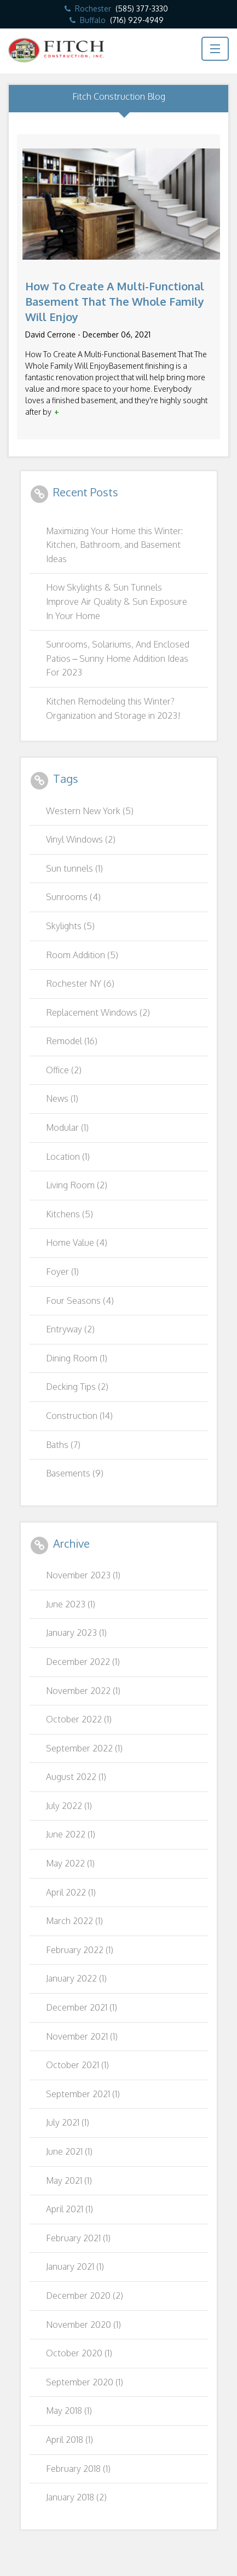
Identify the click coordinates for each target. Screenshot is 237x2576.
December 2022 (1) (83, 1661)
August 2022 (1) (76, 1776)
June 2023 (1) (70, 1604)
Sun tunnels (74, 868)
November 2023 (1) (83, 1575)
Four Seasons (80, 1300)
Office (64, 1069)
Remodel (71, 1040)
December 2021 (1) (81, 2007)
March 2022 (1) (74, 1920)
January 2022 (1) (76, 1978)
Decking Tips (77, 1386)
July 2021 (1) (67, 2122)
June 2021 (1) (69, 2151)
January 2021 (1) (75, 2266)
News (62, 1098)
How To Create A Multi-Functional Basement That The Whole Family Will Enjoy (114, 301)
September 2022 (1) (84, 1748)
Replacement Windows (98, 1012)
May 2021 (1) (69, 2180)
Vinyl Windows (80, 839)
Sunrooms (73, 896)
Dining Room (76, 1358)
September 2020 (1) (84, 2382)
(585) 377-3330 (141, 8)
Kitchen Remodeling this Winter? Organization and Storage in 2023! (113, 708)
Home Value (76, 1242)
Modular (67, 1127)
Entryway (70, 1329)
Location (68, 1156)
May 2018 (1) (69, 2410)
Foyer (62, 1271)
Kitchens (69, 1214)
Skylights (70, 925)
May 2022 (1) (70, 1863)
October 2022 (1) (79, 1719)
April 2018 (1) (69, 2439)
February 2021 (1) (78, 2237)
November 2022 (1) (83, 1690)
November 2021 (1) (82, 2036)
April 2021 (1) (69, 2208)
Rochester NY (80, 983)
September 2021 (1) (83, 2093)
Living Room (76, 1185)
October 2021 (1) (77, 2064)
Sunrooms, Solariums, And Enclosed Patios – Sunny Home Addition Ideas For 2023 (117, 658)
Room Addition (82, 954)
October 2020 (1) (79, 2353)
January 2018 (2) (76, 2497)
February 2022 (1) (79, 1949)
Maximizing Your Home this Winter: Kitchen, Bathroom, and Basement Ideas (114, 544)
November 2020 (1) (83, 2324)
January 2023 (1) (76, 1632)
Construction (79, 1415)
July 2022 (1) (69, 1805)
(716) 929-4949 (137, 20)
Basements (74, 1473)
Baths (63, 1444)
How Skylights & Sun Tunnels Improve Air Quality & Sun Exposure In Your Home (116, 601)
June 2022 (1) (70, 1834)
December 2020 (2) (84, 2295)
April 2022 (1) (71, 1892)
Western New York (90, 810)
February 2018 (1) (78, 2468)
